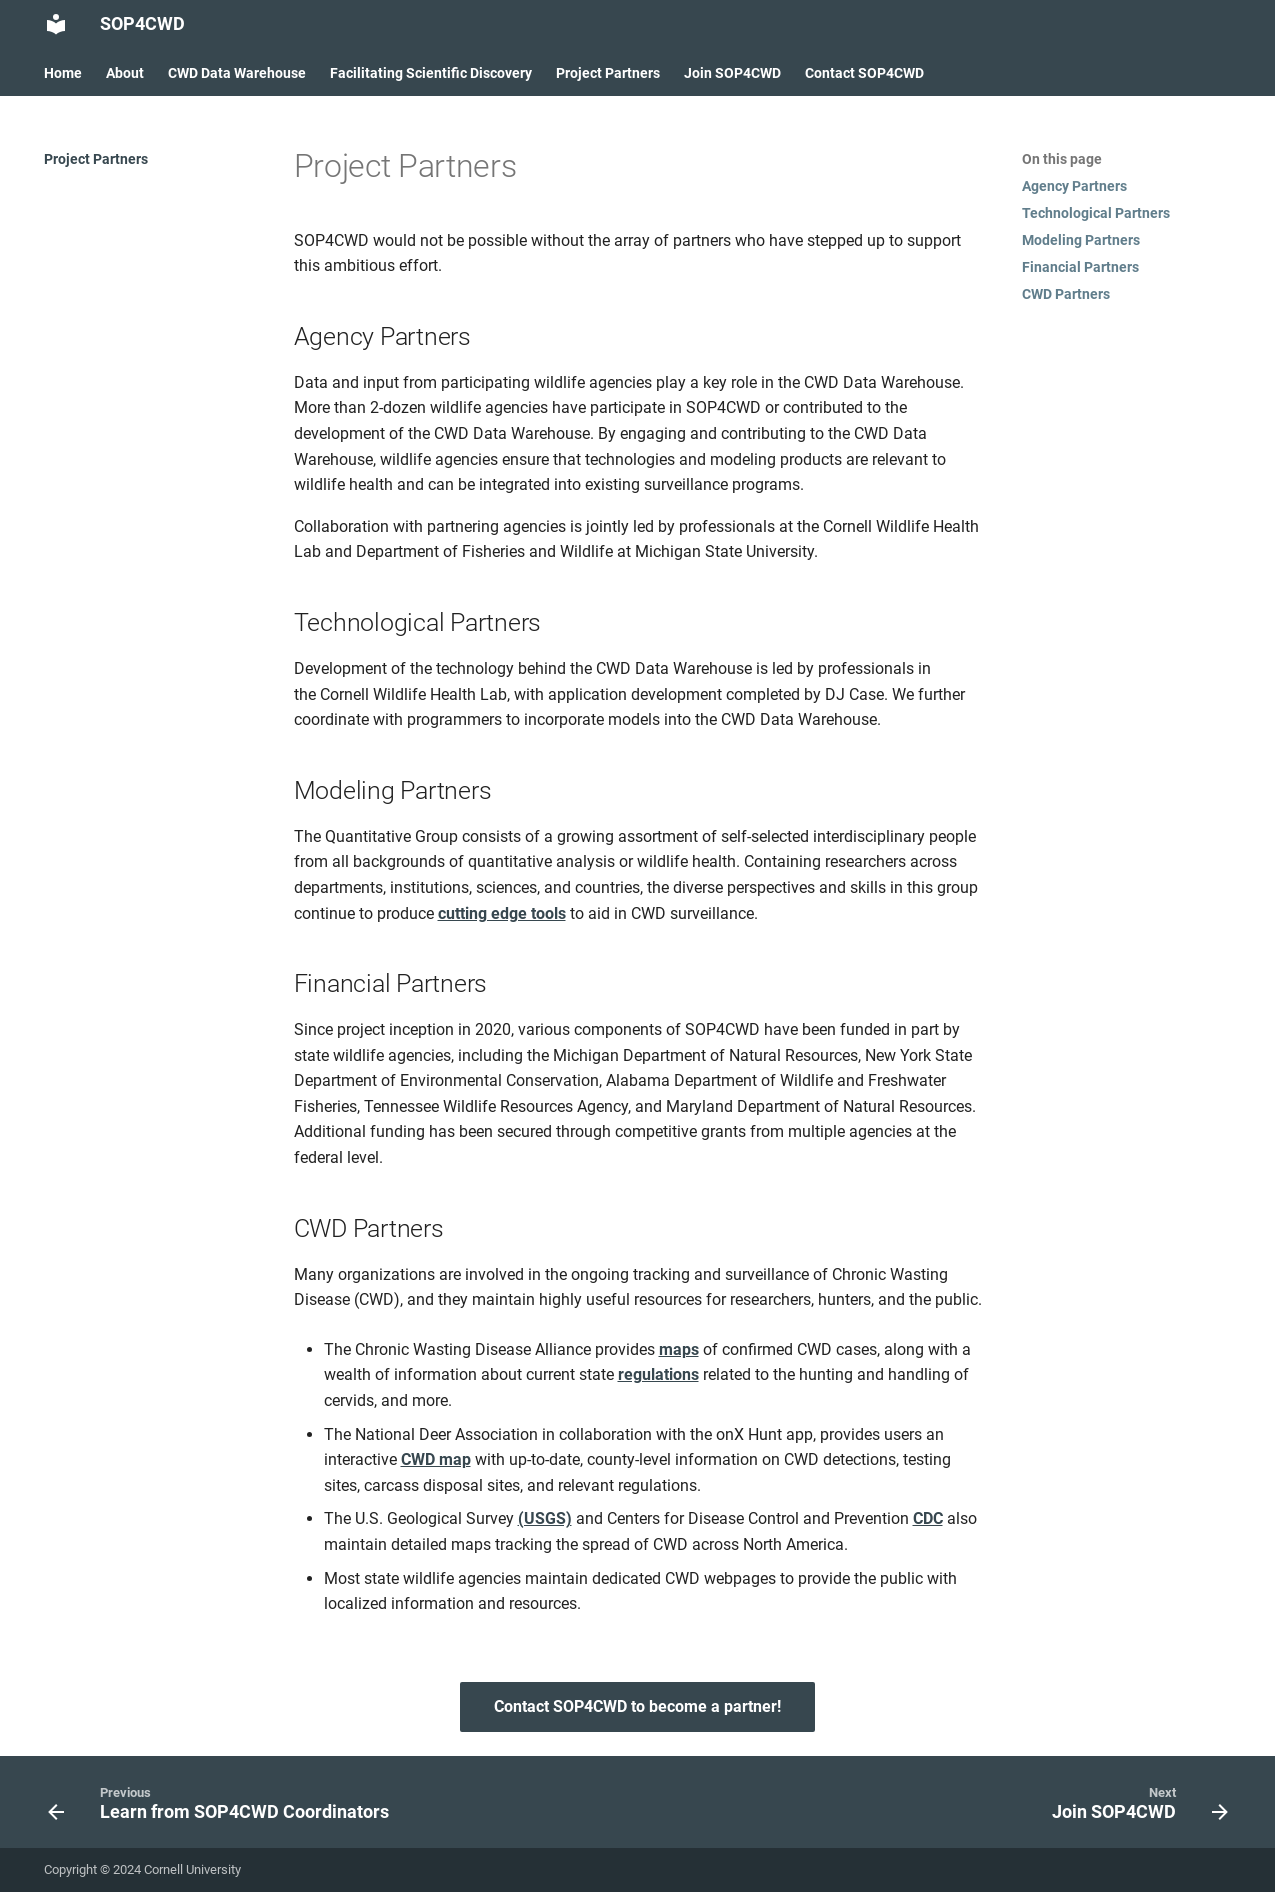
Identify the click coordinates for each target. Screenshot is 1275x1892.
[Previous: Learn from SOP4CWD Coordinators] (223, 1808)
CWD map (436, 1459)
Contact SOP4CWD (864, 73)
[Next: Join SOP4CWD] (1134, 1808)
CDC (928, 1518)
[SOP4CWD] (56, 24)
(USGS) (545, 1518)
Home (63, 73)
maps (679, 1349)
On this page (1062, 159)
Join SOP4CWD (732, 73)
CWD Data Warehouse (237, 73)
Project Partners (608, 73)
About (125, 73)
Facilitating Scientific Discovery (431, 73)
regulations (658, 1374)
